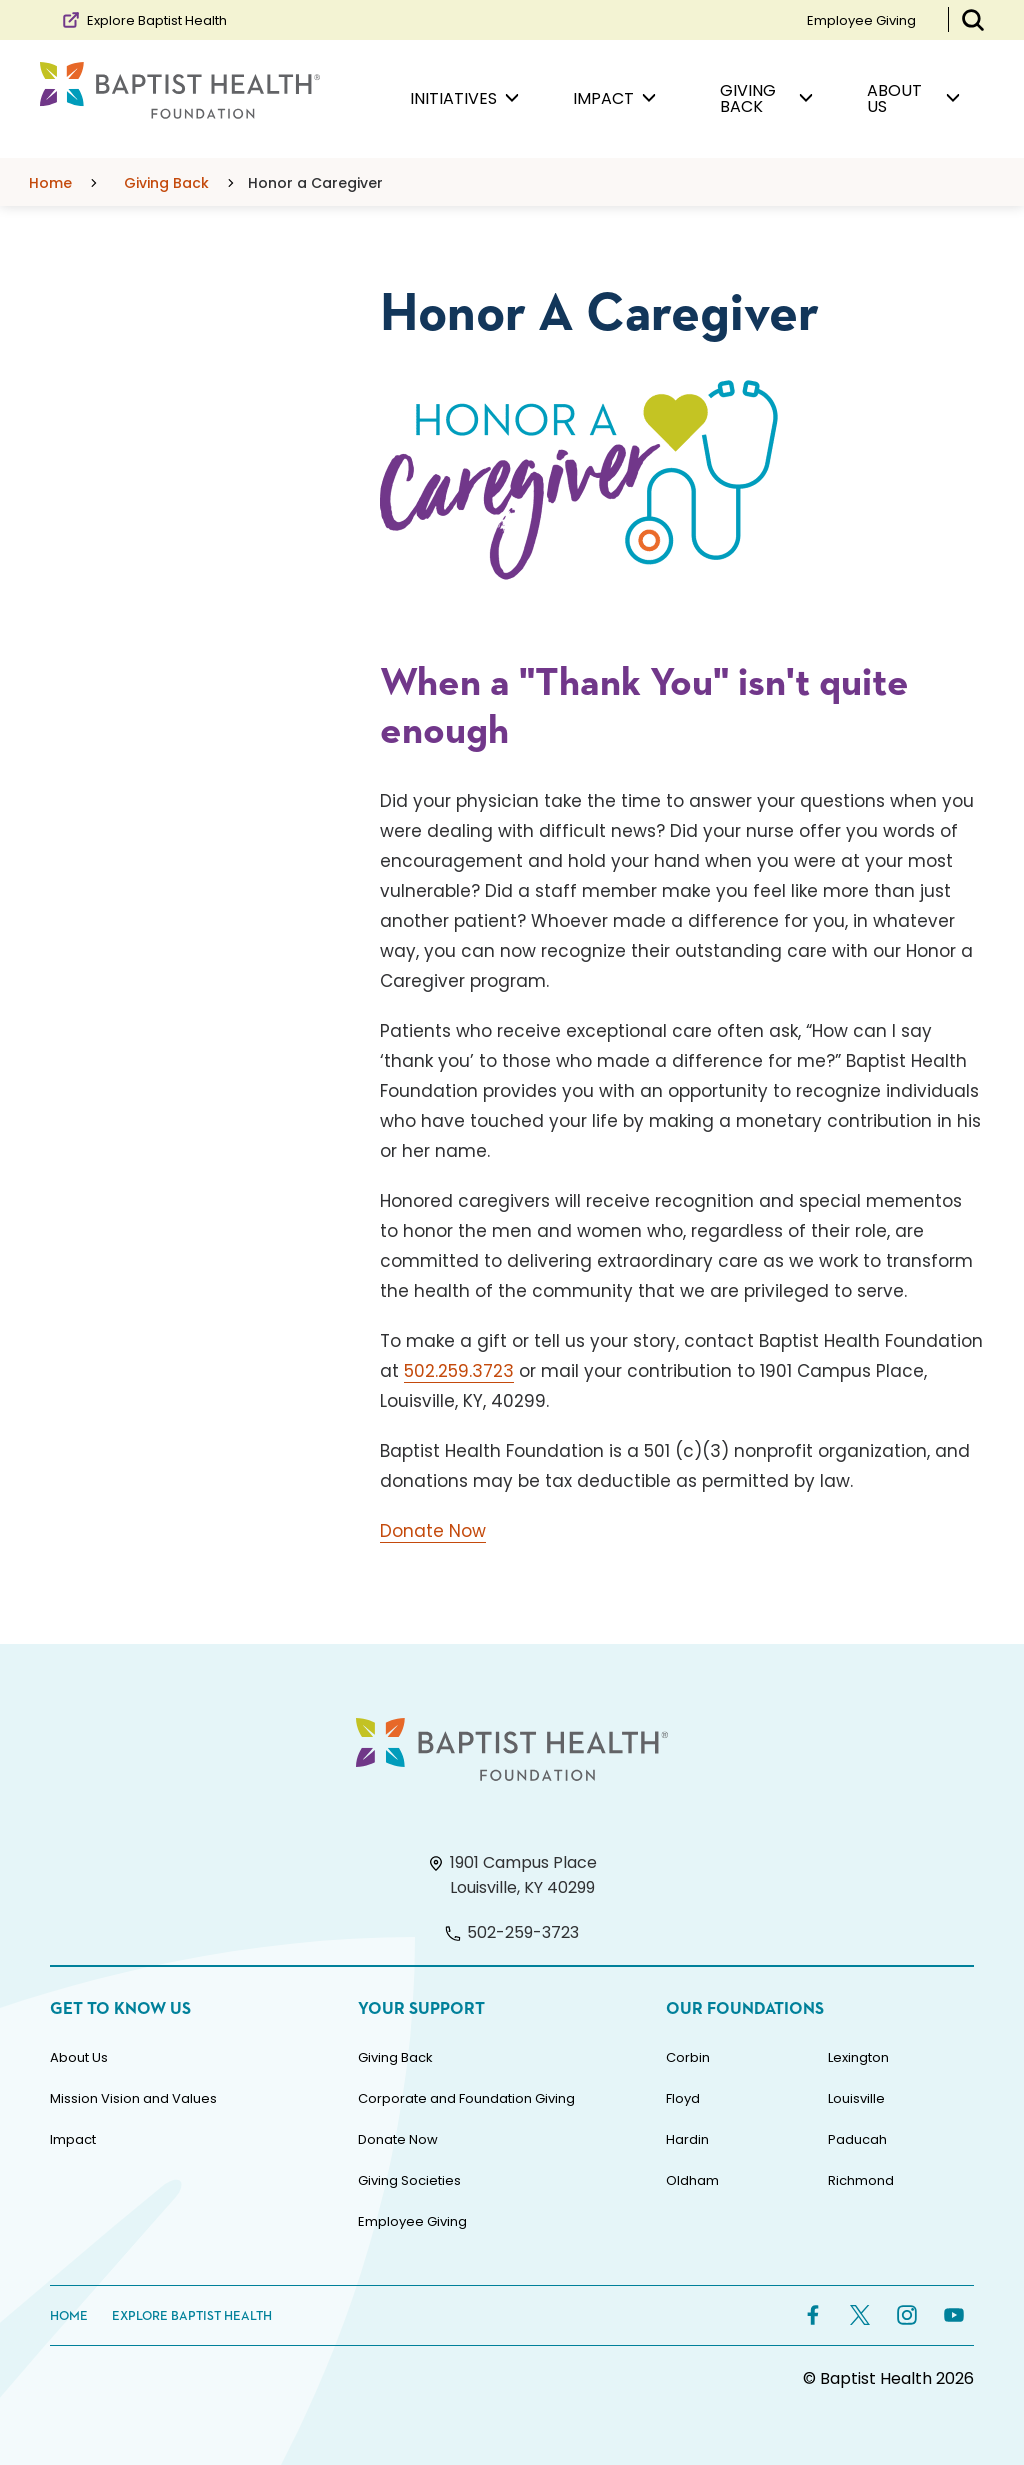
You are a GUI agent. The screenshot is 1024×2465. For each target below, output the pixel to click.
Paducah (857, 2139)
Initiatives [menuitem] (464, 99)
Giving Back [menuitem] (766, 98)
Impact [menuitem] (614, 99)
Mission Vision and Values (133, 2098)
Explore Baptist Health (143, 20)
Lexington (858, 2057)
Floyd (683, 2098)
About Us (79, 2057)
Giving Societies (409, 2180)
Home (69, 2316)
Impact (73, 2139)
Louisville (856, 2098)
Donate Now (433, 1531)
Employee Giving (861, 20)
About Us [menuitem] (913, 98)
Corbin (688, 2057)
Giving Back (395, 2057)
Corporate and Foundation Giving (466, 2098)
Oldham (692, 2180)
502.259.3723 (459, 1371)
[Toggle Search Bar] (973, 20)
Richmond (861, 2180)
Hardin (687, 2139)
